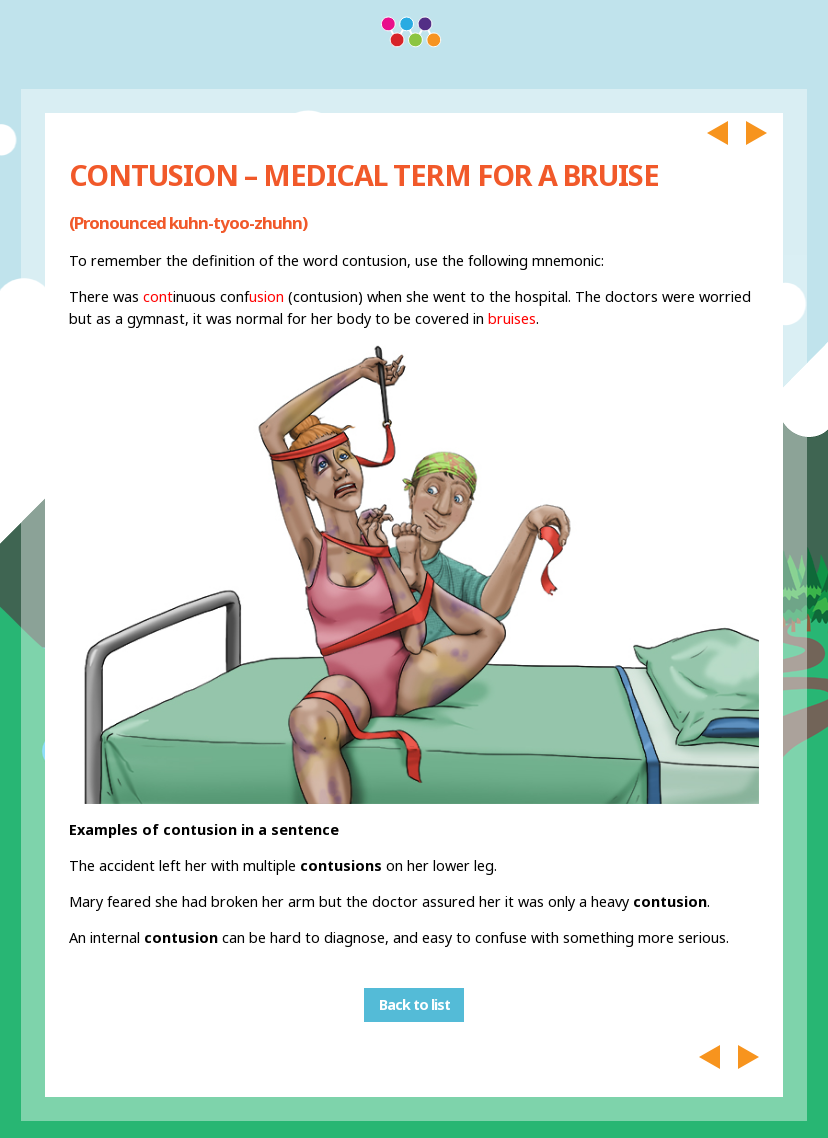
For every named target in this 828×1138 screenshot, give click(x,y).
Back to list (414, 1005)
